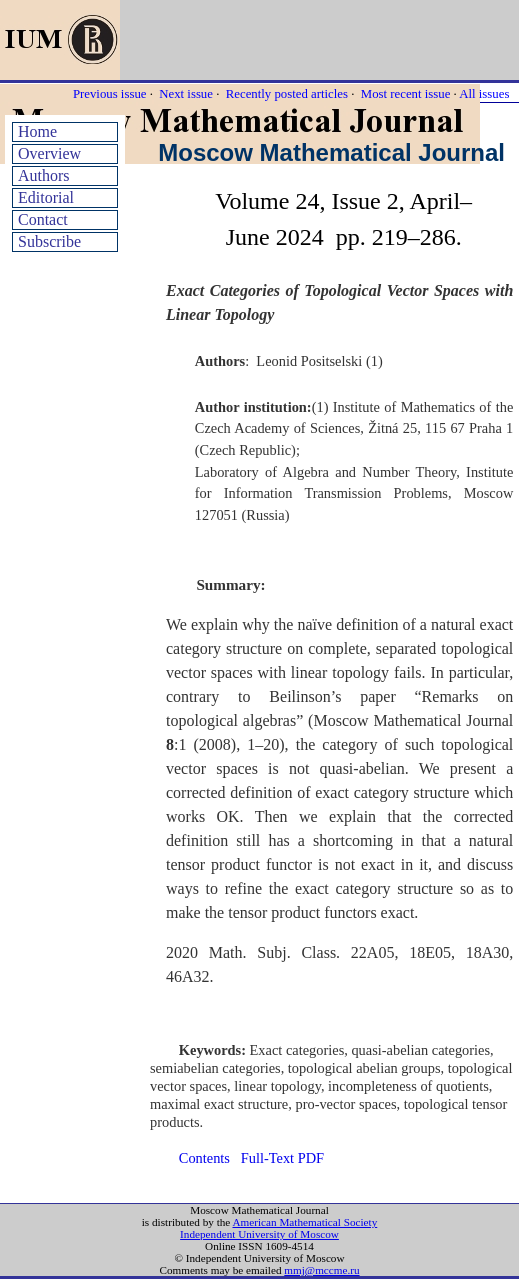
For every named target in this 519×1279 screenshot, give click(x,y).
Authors (44, 175)
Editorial (46, 197)
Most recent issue (406, 94)
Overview (49, 153)
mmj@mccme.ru (321, 1270)
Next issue (186, 94)
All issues (484, 94)
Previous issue (110, 94)
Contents (204, 1158)
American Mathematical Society (304, 1222)
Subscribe (49, 241)
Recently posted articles (287, 94)
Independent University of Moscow (259, 1234)
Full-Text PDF (282, 1158)
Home (37, 131)
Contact (43, 219)
